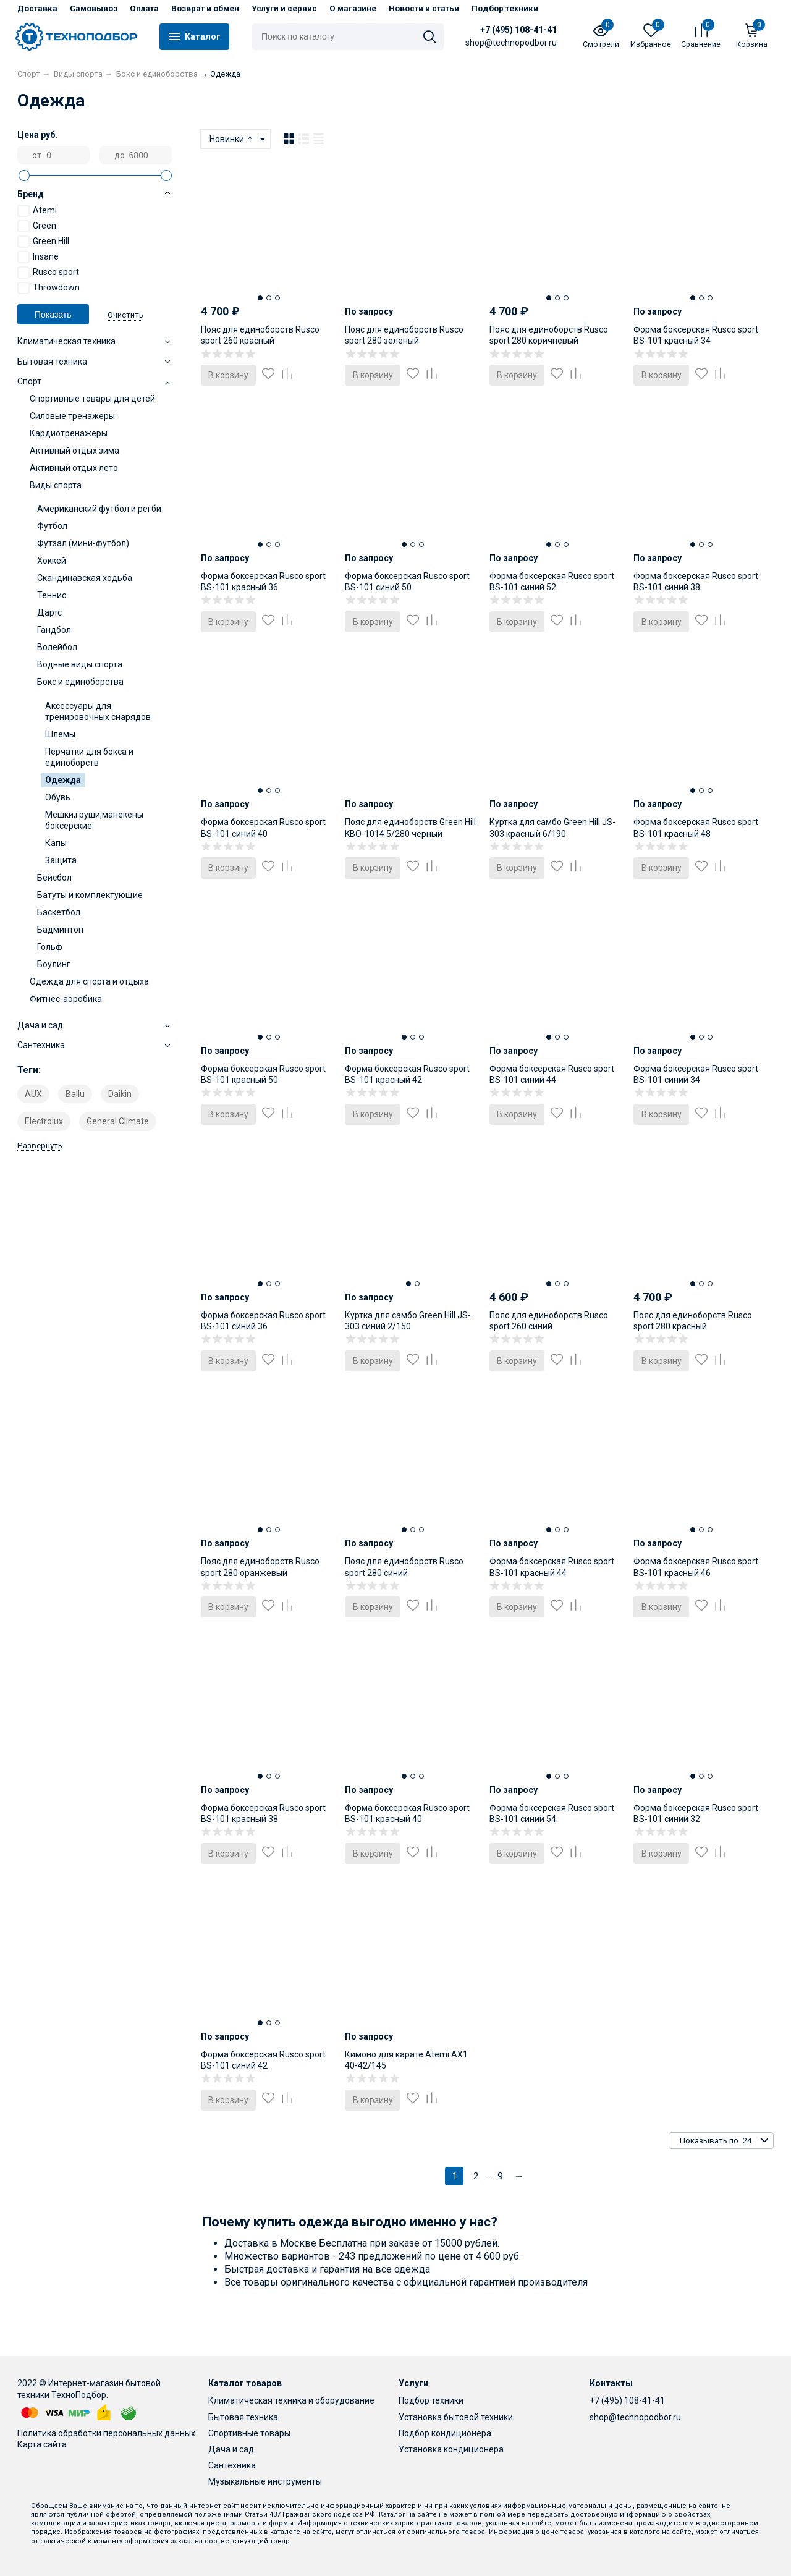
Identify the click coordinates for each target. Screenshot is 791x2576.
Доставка (37, 8)
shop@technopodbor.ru (635, 2417)
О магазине (352, 8)
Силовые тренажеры (72, 416)
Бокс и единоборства (80, 682)
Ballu (75, 1094)
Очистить (125, 315)
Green (36, 226)
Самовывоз (93, 8)
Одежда (63, 780)
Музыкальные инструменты (265, 2481)
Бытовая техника (243, 2417)
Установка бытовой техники (456, 2417)
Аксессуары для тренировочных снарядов (98, 711)
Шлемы (60, 734)
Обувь (57, 797)
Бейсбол (54, 878)
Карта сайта (42, 2444)
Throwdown (48, 288)
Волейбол (57, 647)
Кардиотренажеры (69, 433)
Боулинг (53, 964)
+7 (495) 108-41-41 (518, 30)
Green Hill (43, 241)
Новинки (232, 139)
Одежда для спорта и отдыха (89, 981)
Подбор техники (505, 8)
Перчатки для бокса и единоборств (89, 757)
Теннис (51, 595)
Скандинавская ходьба (84, 578)
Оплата (144, 8)
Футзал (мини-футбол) (83, 543)
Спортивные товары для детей (92, 399)
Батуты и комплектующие (90, 895)
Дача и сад (231, 2449)
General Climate (118, 1121)
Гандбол (54, 630)
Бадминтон (60, 929)
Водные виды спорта (79, 664)
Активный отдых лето (74, 468)
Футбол (52, 526)
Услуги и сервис (284, 8)
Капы (56, 843)
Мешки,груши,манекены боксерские (94, 820)
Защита (61, 860)
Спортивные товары (249, 2433)
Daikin (120, 1094)
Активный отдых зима (74, 450)
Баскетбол (58, 912)
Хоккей (51, 561)
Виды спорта (56, 485)
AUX (33, 1094)
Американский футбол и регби (99, 509)
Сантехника (232, 2465)
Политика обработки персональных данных (106, 2433)
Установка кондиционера (451, 2449)
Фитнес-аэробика (66, 999)
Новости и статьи (424, 8)
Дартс (49, 612)
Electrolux (44, 1121)
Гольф (49, 947)
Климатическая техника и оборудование (291, 2400)
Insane (38, 257)
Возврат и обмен (205, 8)
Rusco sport (48, 272)
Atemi (37, 211)
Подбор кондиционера (445, 2433)
